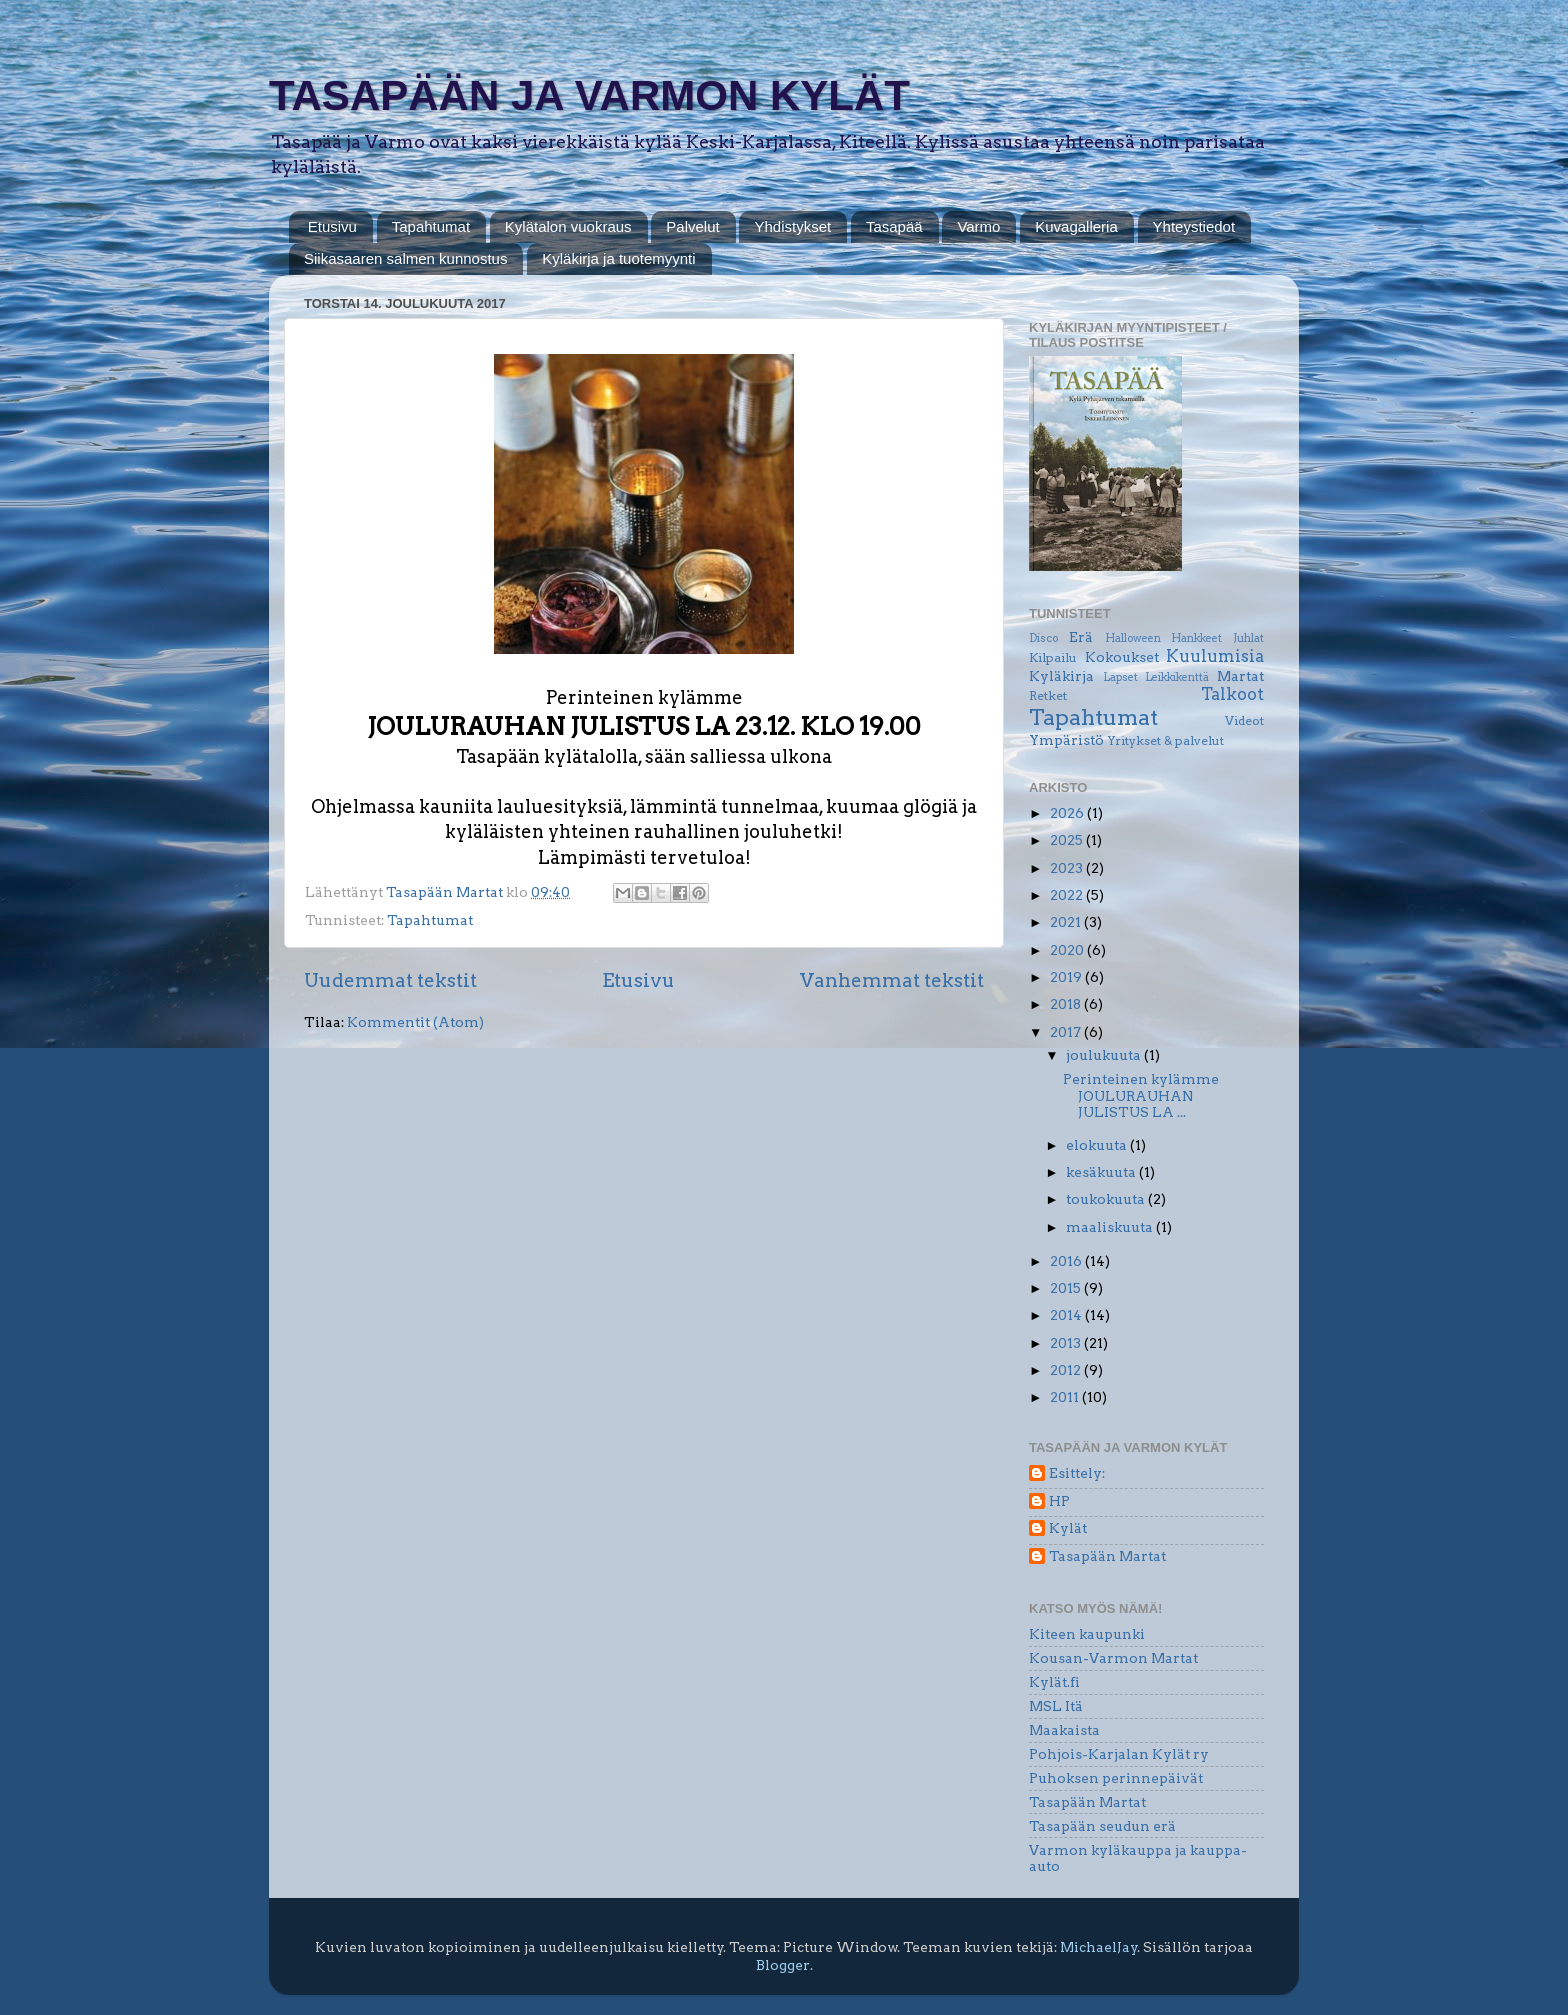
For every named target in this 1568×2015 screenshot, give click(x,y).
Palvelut (692, 226)
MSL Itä (1056, 1706)
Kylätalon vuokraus (568, 226)
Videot (1244, 720)
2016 (1067, 1261)
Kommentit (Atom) (415, 1022)
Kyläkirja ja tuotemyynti (618, 258)
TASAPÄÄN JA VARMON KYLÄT (589, 95)
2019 (1067, 977)
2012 (1067, 1370)
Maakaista (1064, 1730)
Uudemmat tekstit (390, 980)
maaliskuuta (1111, 1227)
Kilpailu (1053, 657)
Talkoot (1232, 694)
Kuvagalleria (1076, 226)
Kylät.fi (1054, 1682)
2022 (1068, 895)
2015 (1067, 1288)
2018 (1067, 1004)
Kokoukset (1122, 657)
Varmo (978, 226)
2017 (1067, 1032)
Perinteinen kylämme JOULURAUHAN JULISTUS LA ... (1141, 1095)
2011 (1066, 1397)
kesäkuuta (1102, 1172)
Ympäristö (1066, 740)
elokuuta (1098, 1145)
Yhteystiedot (1194, 226)
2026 (1068, 813)
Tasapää (894, 226)
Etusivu (332, 226)
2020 (1068, 950)
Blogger (783, 1965)
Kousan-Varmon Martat (1113, 1658)
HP (1059, 1501)
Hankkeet (1196, 638)
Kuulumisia (1215, 656)
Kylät (1068, 1528)
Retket (1048, 695)
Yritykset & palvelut (1165, 740)
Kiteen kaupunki (1087, 1634)
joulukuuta (1105, 1055)
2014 (1067, 1315)
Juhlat (1248, 638)
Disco (1043, 638)
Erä (1081, 637)
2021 (1067, 922)
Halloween (1133, 638)
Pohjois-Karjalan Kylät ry (1119, 1754)
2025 (1068, 840)
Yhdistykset (792, 226)
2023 (1068, 868)
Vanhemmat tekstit (892, 980)
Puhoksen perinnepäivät (1116, 1778)
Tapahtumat (431, 226)
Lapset (1120, 677)
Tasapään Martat (1107, 1556)
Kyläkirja (1061, 676)
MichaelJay (1099, 1947)
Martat (1240, 676)
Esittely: (1077, 1473)
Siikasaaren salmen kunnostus (405, 258)
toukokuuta (1107, 1199)
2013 (1067, 1343)
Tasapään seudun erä (1102, 1826)
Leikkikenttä (1177, 677)
